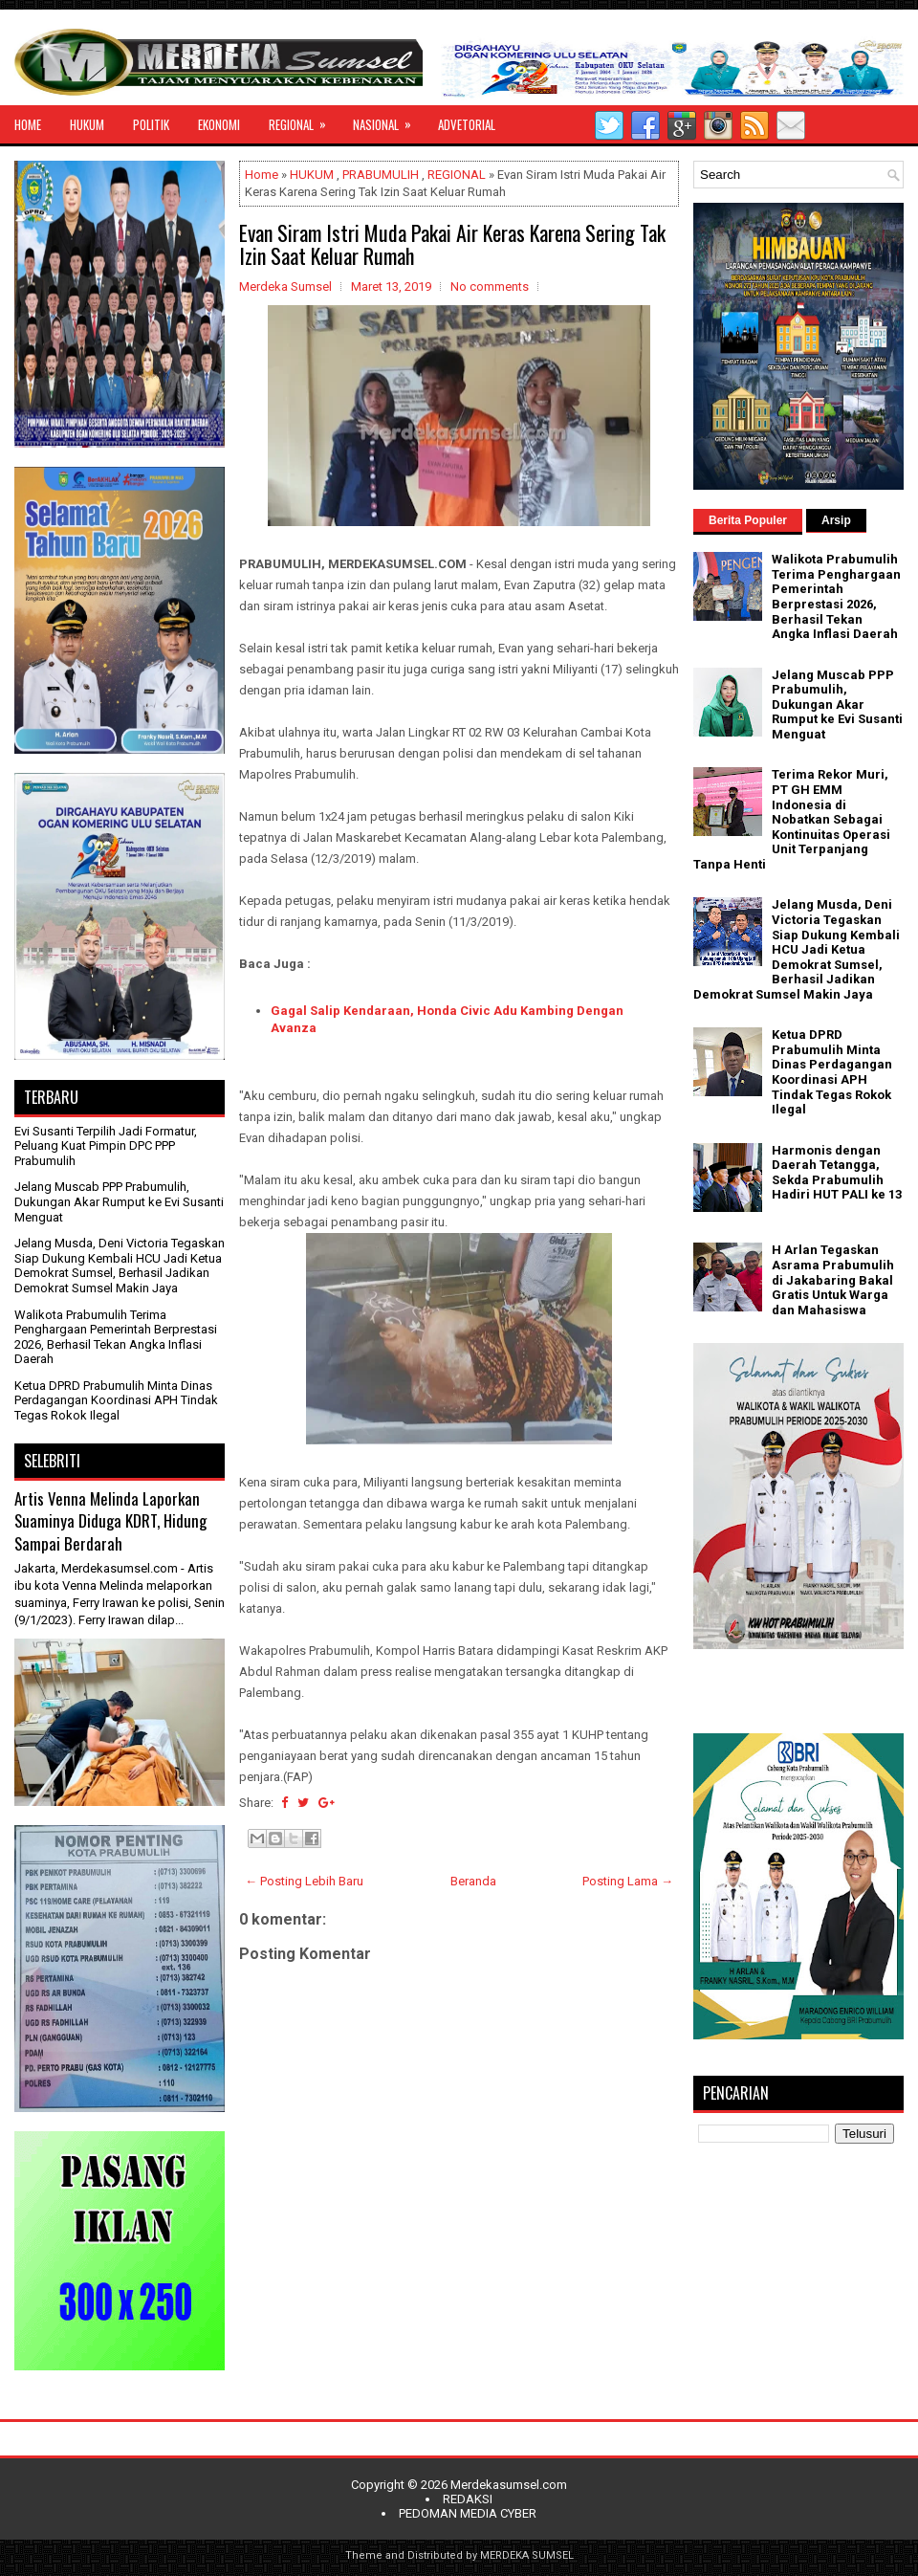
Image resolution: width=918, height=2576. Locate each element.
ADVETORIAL (466, 124)
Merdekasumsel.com (508, 2484)
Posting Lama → (627, 1881)
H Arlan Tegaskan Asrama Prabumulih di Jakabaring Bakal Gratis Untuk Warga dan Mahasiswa (833, 1279)
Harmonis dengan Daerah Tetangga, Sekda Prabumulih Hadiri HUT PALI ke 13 (837, 1172)
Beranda (473, 1881)
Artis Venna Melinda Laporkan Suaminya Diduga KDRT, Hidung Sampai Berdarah (110, 1520)
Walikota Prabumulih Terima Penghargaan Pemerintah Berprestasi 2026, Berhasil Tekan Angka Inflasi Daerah (115, 1337)
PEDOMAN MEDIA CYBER (467, 2513)
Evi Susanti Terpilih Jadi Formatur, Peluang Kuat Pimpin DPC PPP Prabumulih (105, 1146)
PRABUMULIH (380, 174)
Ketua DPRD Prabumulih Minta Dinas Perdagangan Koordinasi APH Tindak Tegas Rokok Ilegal (116, 1400)
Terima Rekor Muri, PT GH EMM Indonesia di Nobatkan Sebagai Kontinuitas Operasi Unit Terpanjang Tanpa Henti (791, 819)
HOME (27, 124)
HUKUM (87, 124)
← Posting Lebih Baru (304, 1881)
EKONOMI (219, 124)
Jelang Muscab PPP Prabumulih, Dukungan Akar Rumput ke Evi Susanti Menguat (119, 1201)
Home (261, 174)
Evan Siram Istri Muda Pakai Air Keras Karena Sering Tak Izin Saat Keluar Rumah (452, 244)
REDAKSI (467, 2499)
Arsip (836, 520)
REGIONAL (304, 119)
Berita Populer (748, 520)
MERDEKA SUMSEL (527, 2555)
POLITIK (151, 124)
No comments (489, 286)
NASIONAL (388, 119)
